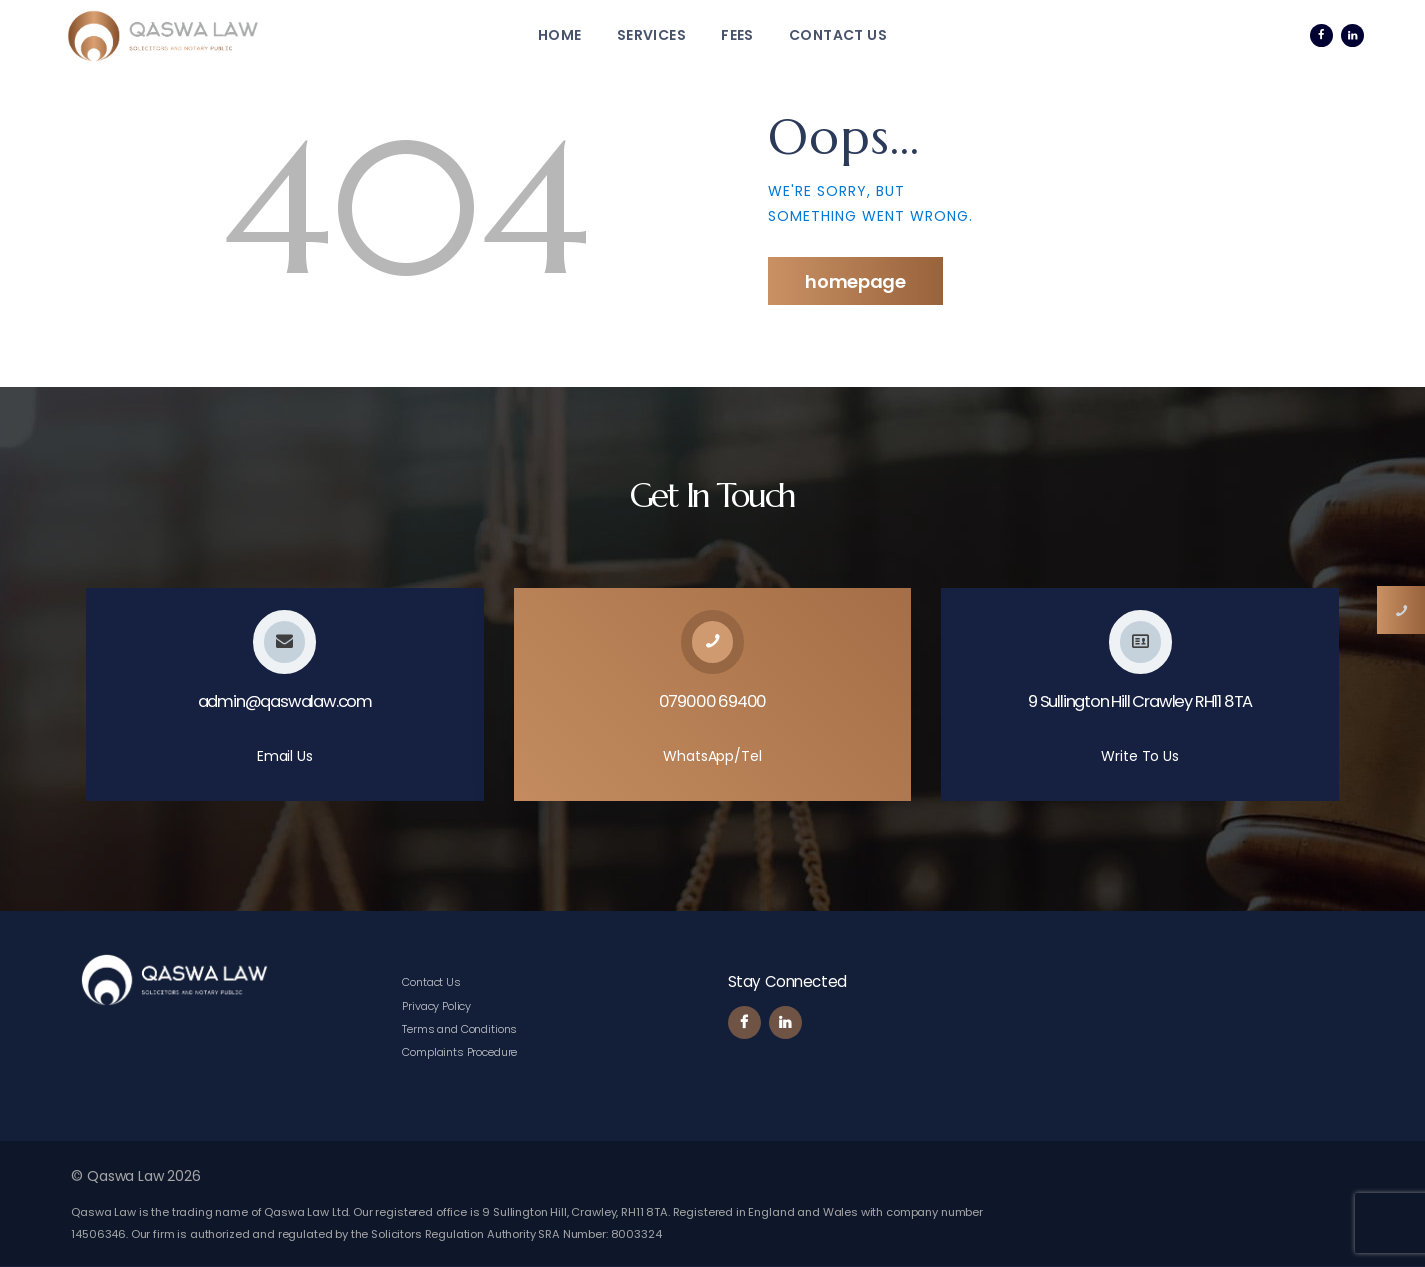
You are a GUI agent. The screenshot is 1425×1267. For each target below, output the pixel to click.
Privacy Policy (436, 1006)
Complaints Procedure (459, 1052)
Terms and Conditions (459, 1029)
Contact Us (431, 982)
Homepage (855, 281)
